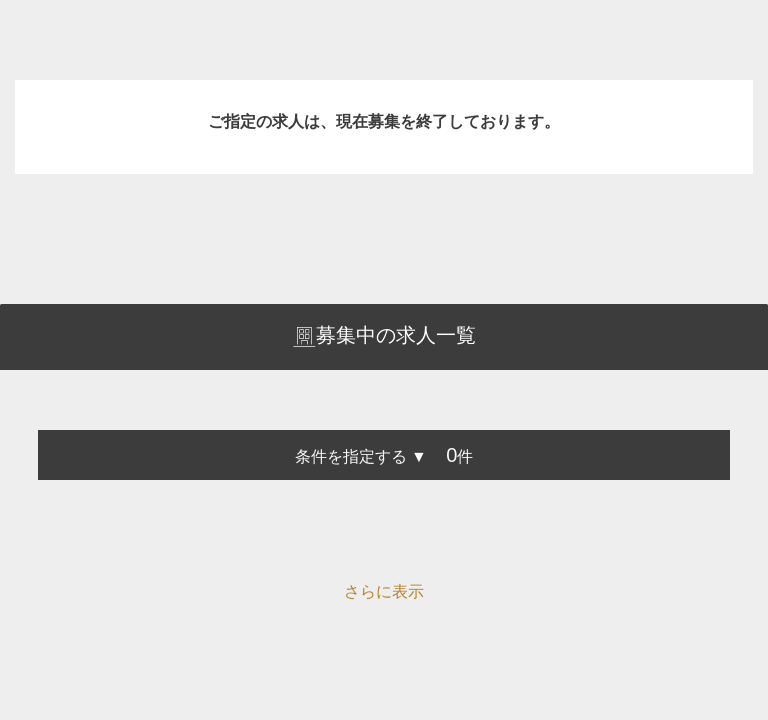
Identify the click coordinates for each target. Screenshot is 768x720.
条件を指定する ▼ (361, 456)
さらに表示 (384, 591)
